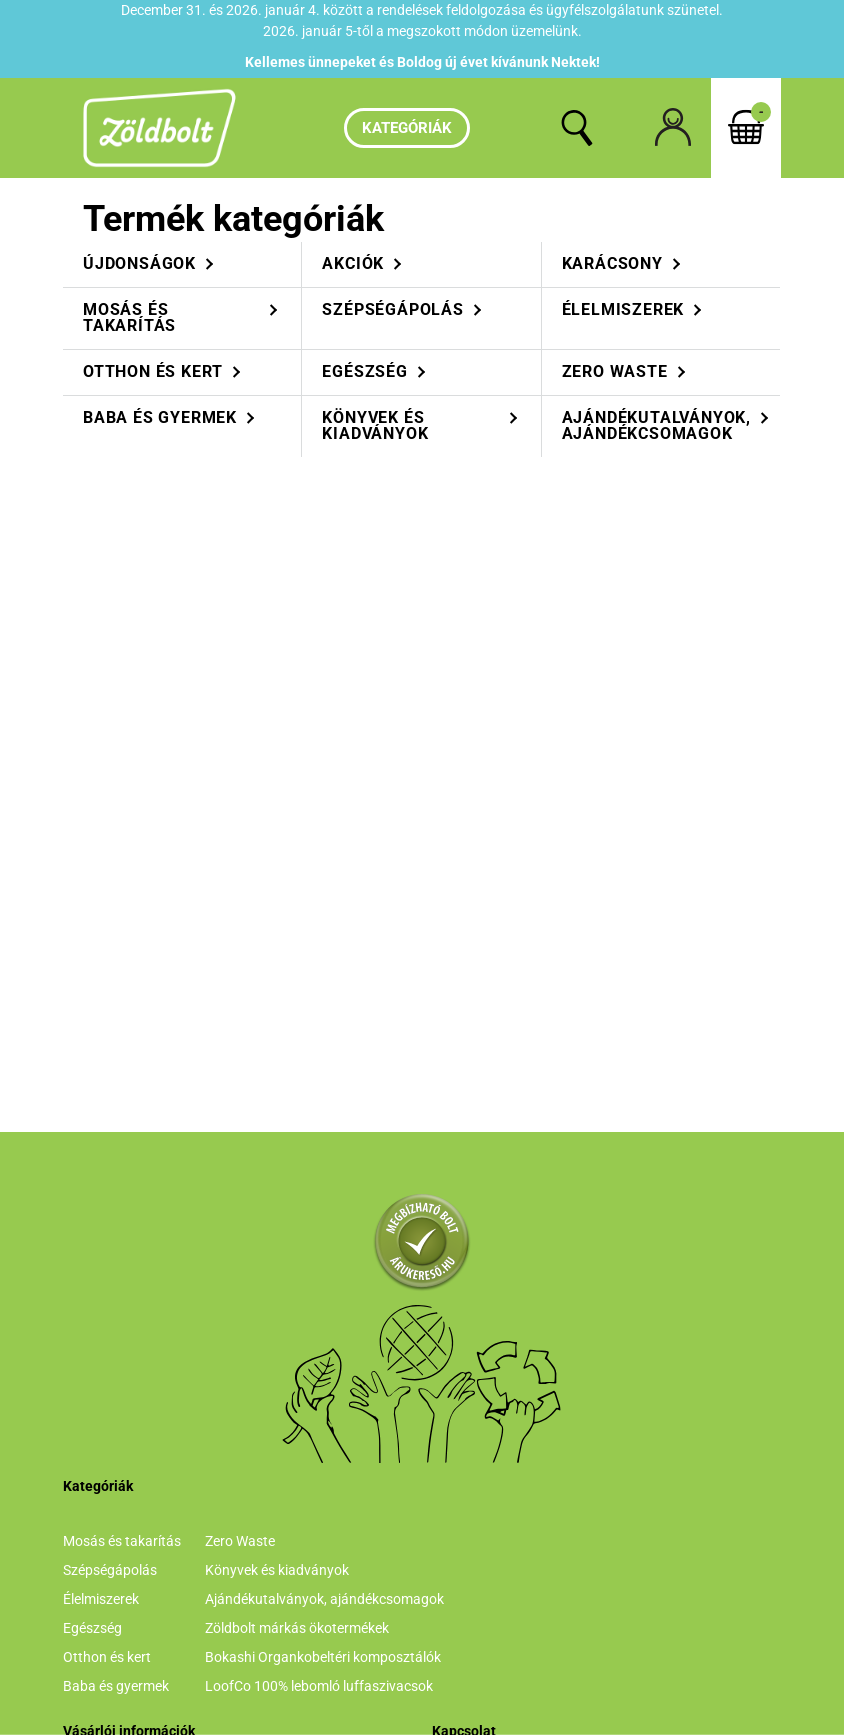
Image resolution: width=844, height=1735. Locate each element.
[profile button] (673, 128)
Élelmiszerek (101, 1599)
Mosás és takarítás (122, 1541)
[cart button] (746, 128)
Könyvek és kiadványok (277, 1570)
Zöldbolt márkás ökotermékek (297, 1628)
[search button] (577, 128)
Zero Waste (240, 1541)
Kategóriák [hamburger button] (407, 128)
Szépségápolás (110, 1570)
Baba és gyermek (116, 1686)
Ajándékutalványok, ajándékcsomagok (324, 1599)
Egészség (92, 1628)
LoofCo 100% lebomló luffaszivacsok (319, 1686)
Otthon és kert (107, 1657)
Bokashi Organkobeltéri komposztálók (323, 1657)
